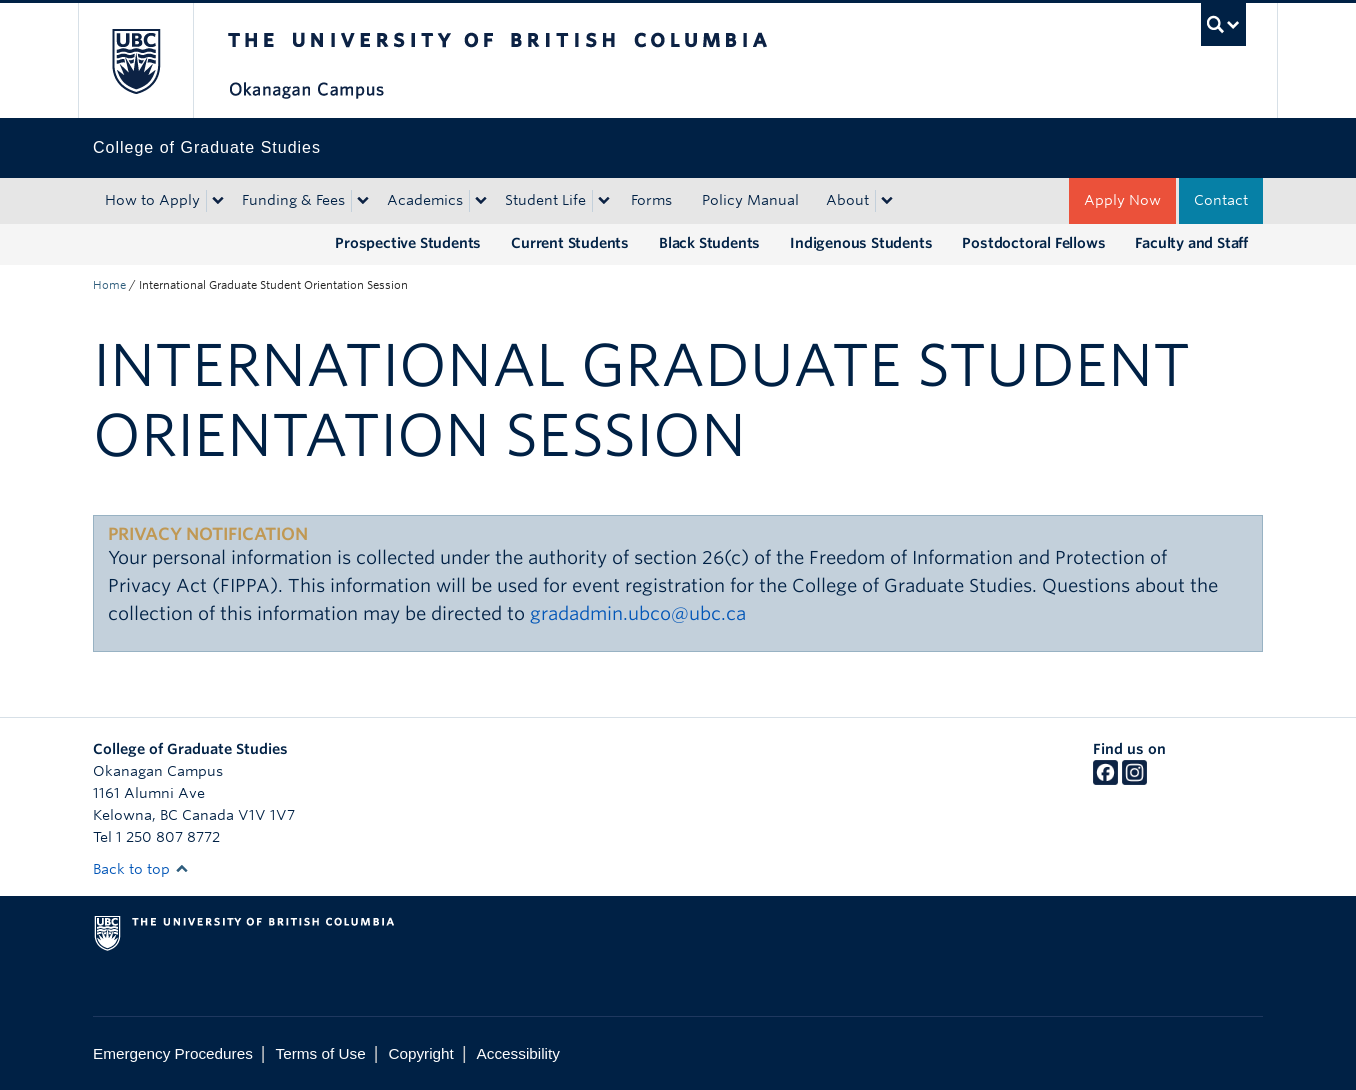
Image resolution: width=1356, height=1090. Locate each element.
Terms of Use (321, 1053)
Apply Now (1122, 200)
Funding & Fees (293, 200)
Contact (1221, 200)
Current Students (570, 243)
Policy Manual (750, 200)
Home (109, 285)
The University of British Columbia (135, 60)
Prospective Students (408, 243)
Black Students (709, 243)
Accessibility (518, 1053)
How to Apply (152, 200)
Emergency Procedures (173, 1053)
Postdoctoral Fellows (1033, 243)
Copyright (420, 1053)
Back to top (141, 869)
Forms (651, 200)
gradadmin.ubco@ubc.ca (638, 613)
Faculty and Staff (1191, 243)
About (847, 200)
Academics (425, 200)
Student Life (545, 200)
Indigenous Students (861, 243)
